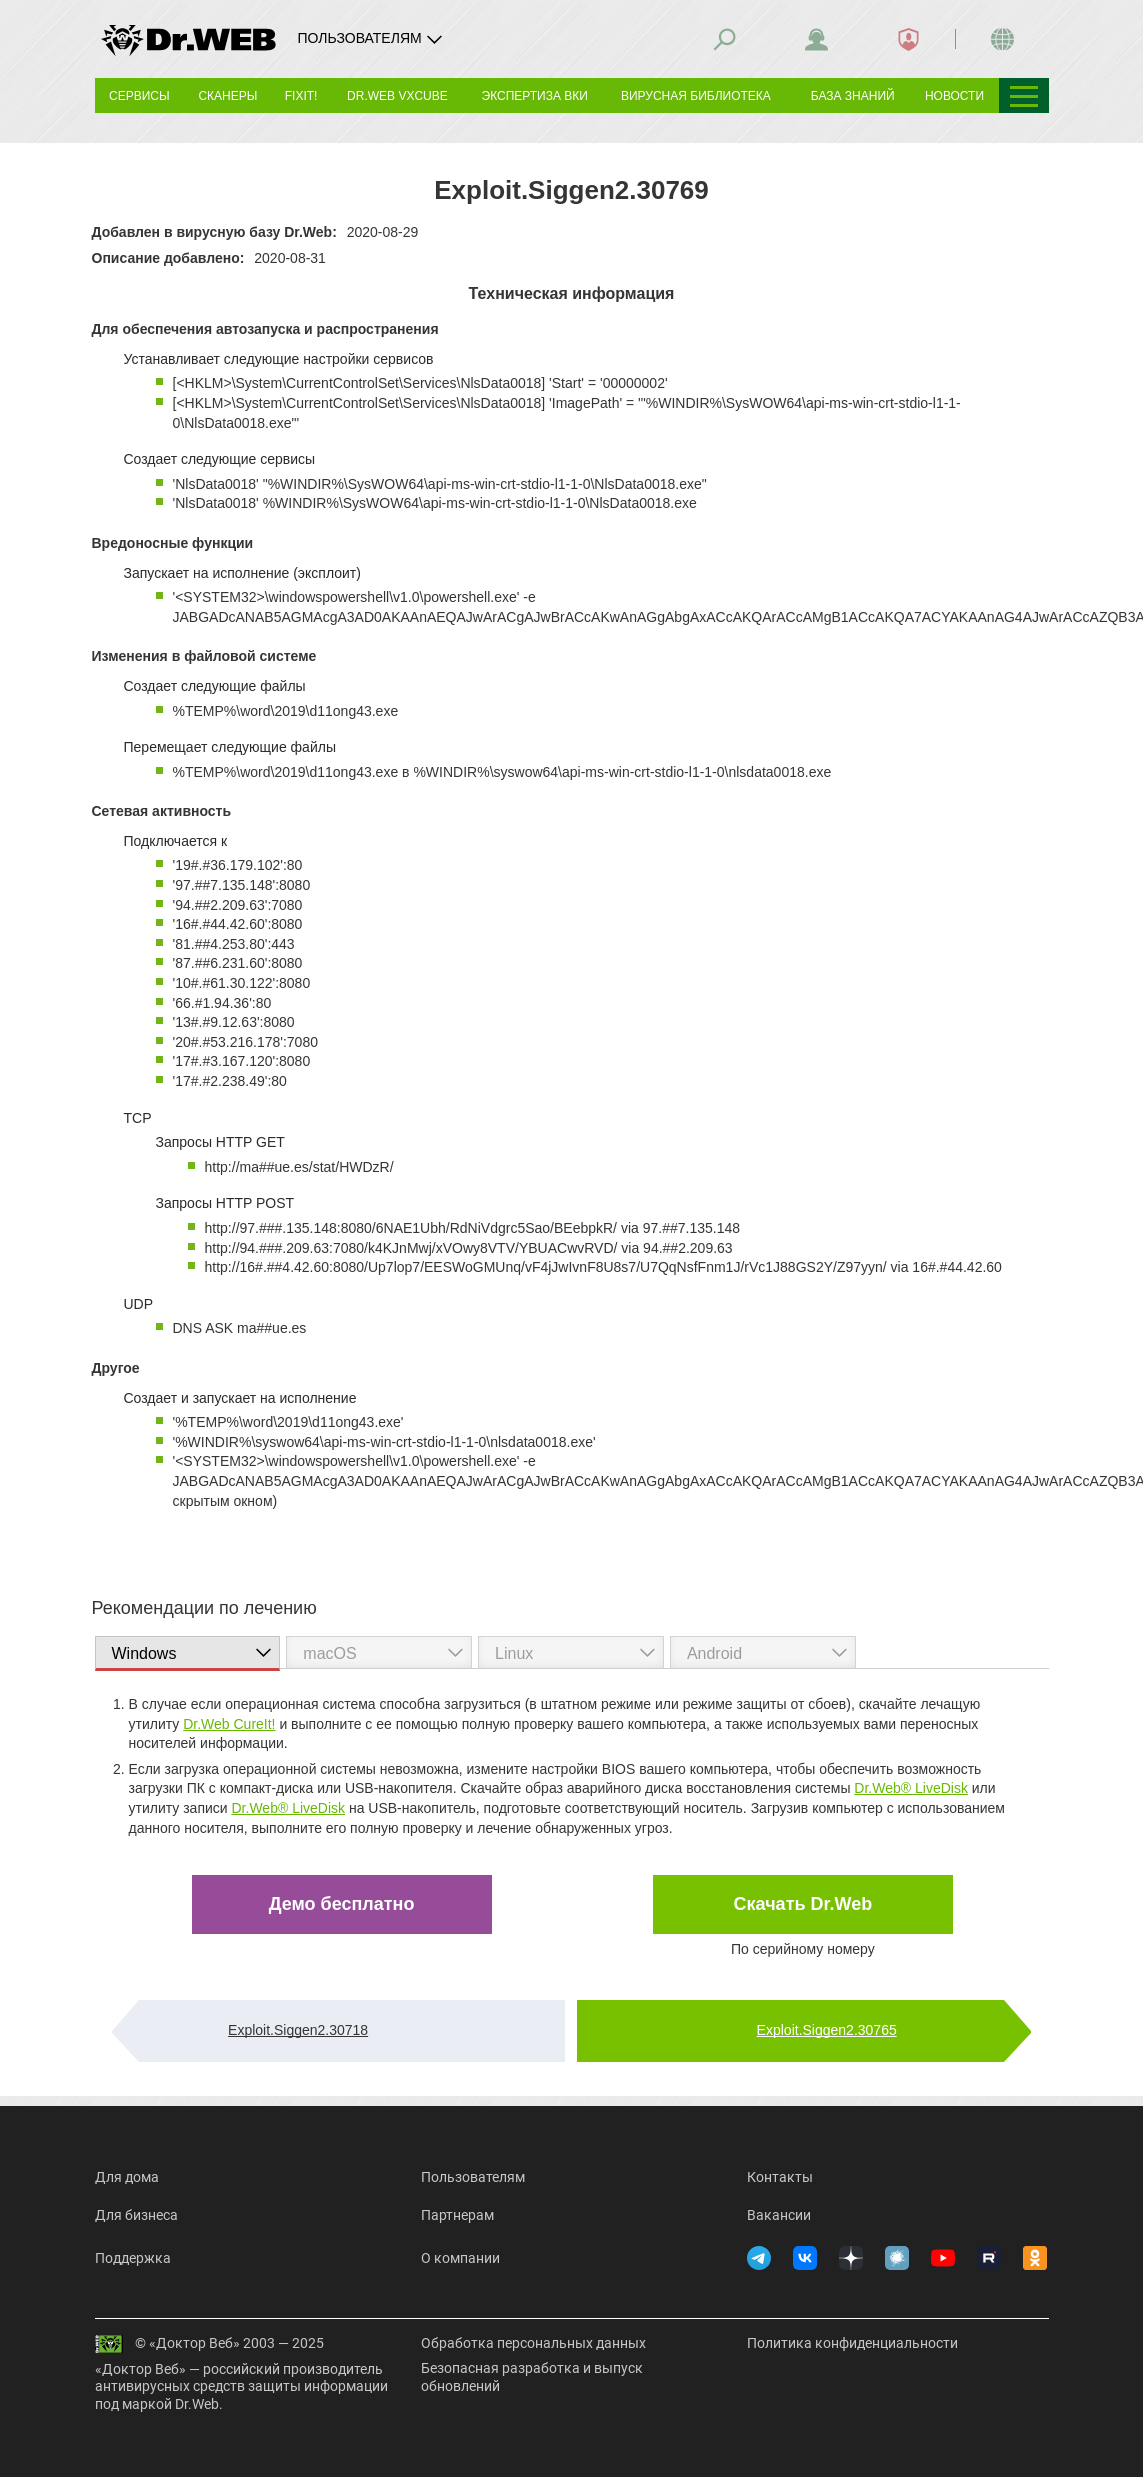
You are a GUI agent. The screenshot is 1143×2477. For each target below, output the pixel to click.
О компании (460, 2258)
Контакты (780, 2177)
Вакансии (779, 2215)
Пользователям (473, 2177)
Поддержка (133, 2258)
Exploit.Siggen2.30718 (298, 2030)
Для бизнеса (136, 2215)
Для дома (127, 2177)
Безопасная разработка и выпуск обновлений (532, 2377)
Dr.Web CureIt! (229, 1724)
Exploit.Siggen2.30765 (827, 2030)
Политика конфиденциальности (852, 2343)
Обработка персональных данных (533, 2343)
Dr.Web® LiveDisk (911, 1788)
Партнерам (457, 2215)
